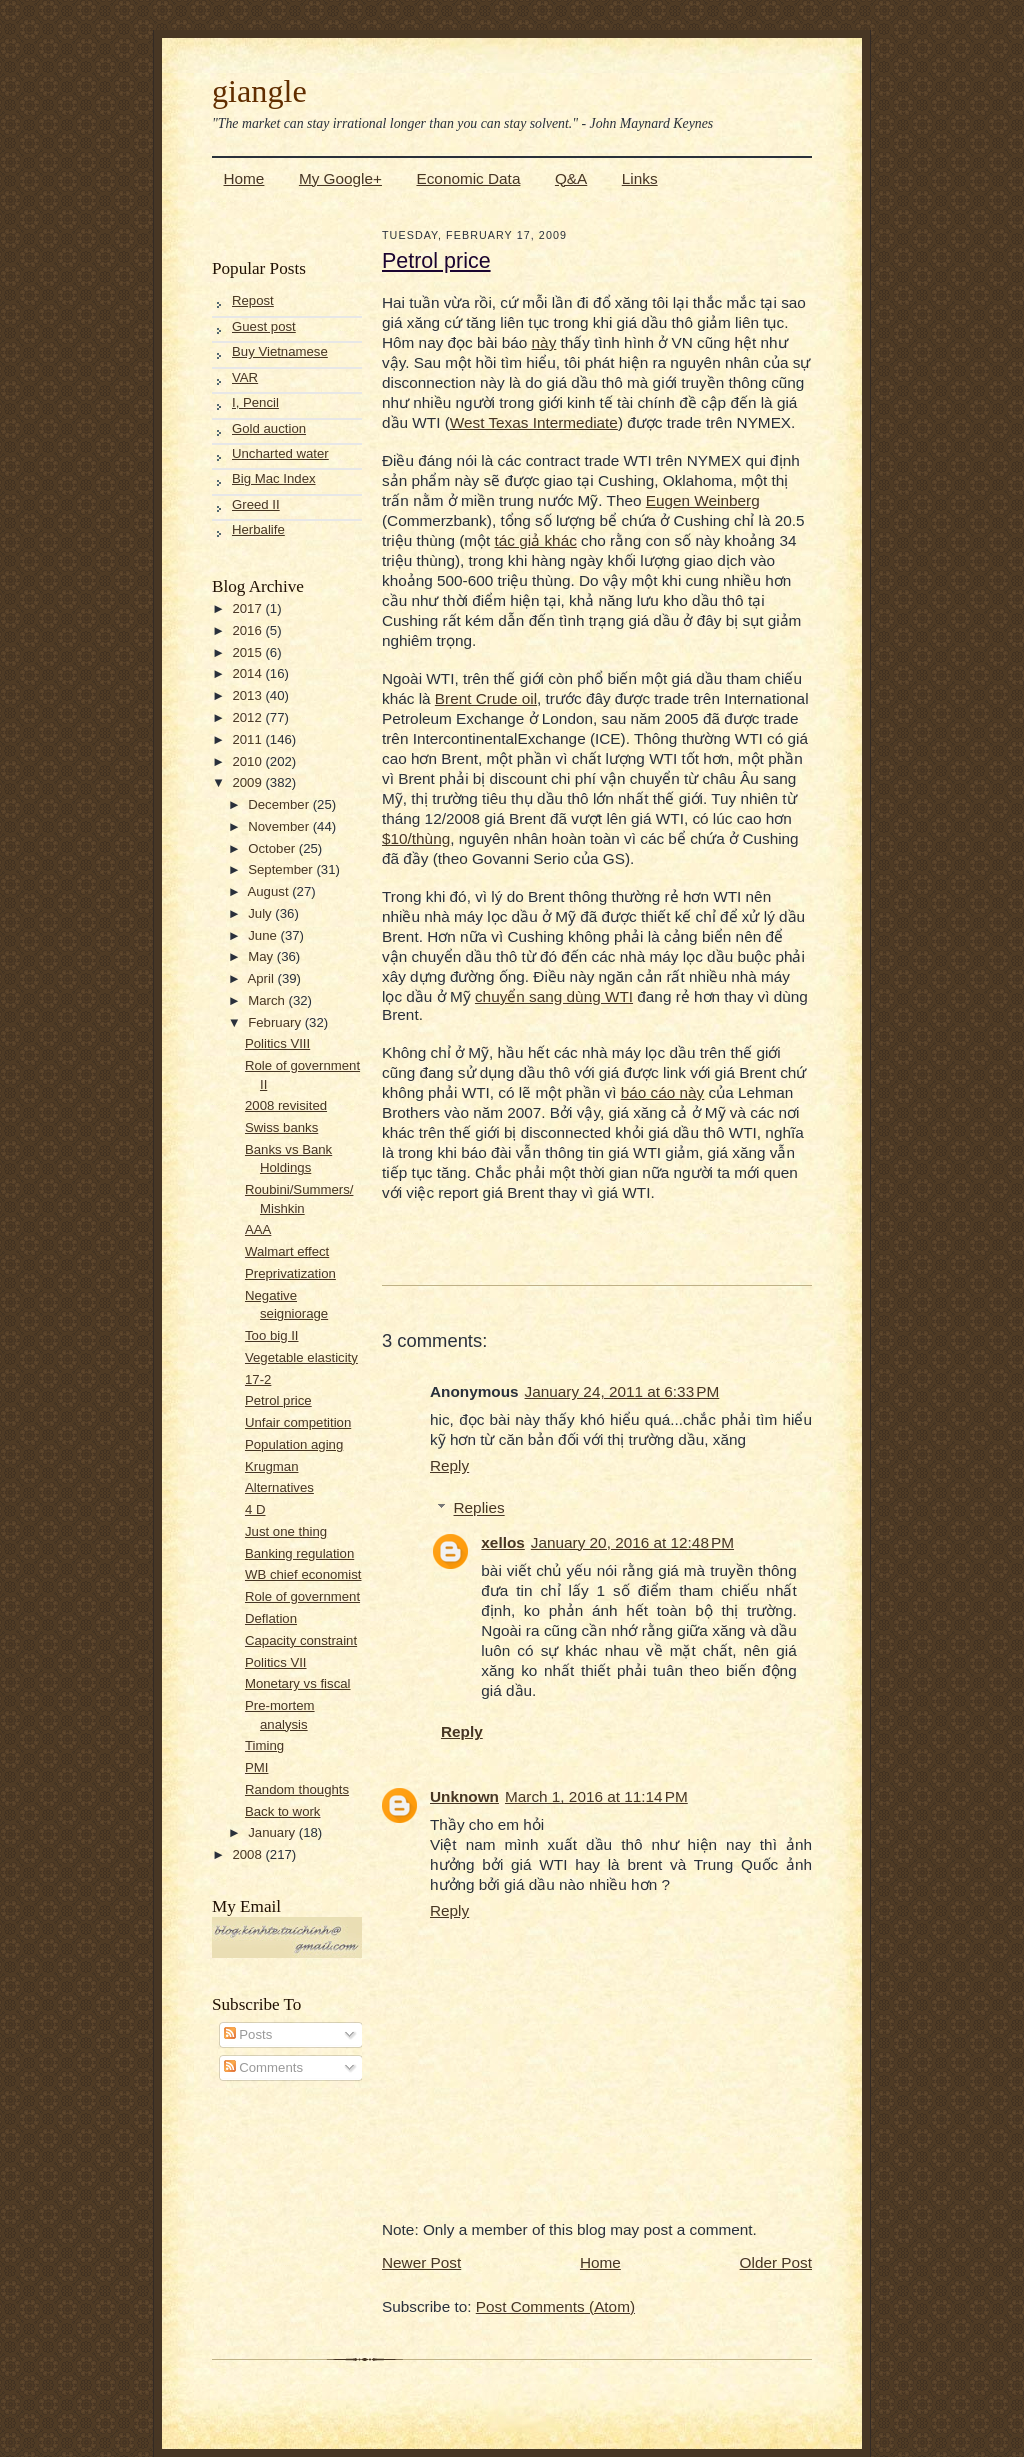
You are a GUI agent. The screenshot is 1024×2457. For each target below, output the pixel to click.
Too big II (272, 1335)
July (261, 913)
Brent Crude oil (486, 698)
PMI (256, 1767)
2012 (248, 717)
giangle (259, 91)
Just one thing (286, 1531)
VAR (245, 377)
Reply (449, 1465)
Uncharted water (280, 453)
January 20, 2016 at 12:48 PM (632, 1542)
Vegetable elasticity (301, 1357)
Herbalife (258, 529)
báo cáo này (663, 1092)
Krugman (272, 1466)
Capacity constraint (301, 1640)
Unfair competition (298, 1422)
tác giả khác (536, 540)
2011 (248, 739)
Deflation (271, 1618)
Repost (253, 300)
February (276, 1022)
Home (244, 178)
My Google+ (340, 178)
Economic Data (468, 178)
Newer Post (421, 2262)
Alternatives (279, 1487)
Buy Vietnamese (280, 351)
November (280, 826)
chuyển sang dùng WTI (554, 996)
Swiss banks (281, 1127)
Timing (264, 1745)
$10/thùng (416, 838)
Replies (479, 1508)
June (264, 935)
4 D (255, 1509)
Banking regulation (299, 1553)
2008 (248, 1854)
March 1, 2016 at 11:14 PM (596, 1796)
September (282, 869)
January (273, 1832)
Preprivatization (290, 1273)
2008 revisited (286, 1105)
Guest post (264, 326)
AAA (258, 1229)
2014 (248, 673)
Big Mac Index (274, 478)
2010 (248, 761)
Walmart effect (287, 1251)
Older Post (776, 2262)
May (262, 956)
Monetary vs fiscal (298, 1683)
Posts (248, 2034)
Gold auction (269, 428)
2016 (248, 630)
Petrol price (278, 1400)
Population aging (294, 1444)
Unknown (464, 1796)
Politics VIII (277, 1043)
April (262, 978)
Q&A (571, 178)
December (280, 804)
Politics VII (276, 1662)
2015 (248, 652)
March (268, 1000)
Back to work (283, 1811)
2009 (248, 782)
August (269, 891)
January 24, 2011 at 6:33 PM (622, 1391)
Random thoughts (297, 1789)
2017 (248, 608)
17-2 (258, 1379)
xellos (502, 1542)
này (544, 342)
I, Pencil (255, 402)
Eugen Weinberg (703, 500)
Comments (263, 2067)
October (273, 848)
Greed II (256, 504)
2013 (248, 695)
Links (640, 178)
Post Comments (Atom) (555, 2306)
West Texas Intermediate (534, 422)
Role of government (302, 1596)
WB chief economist (303, 1574)
